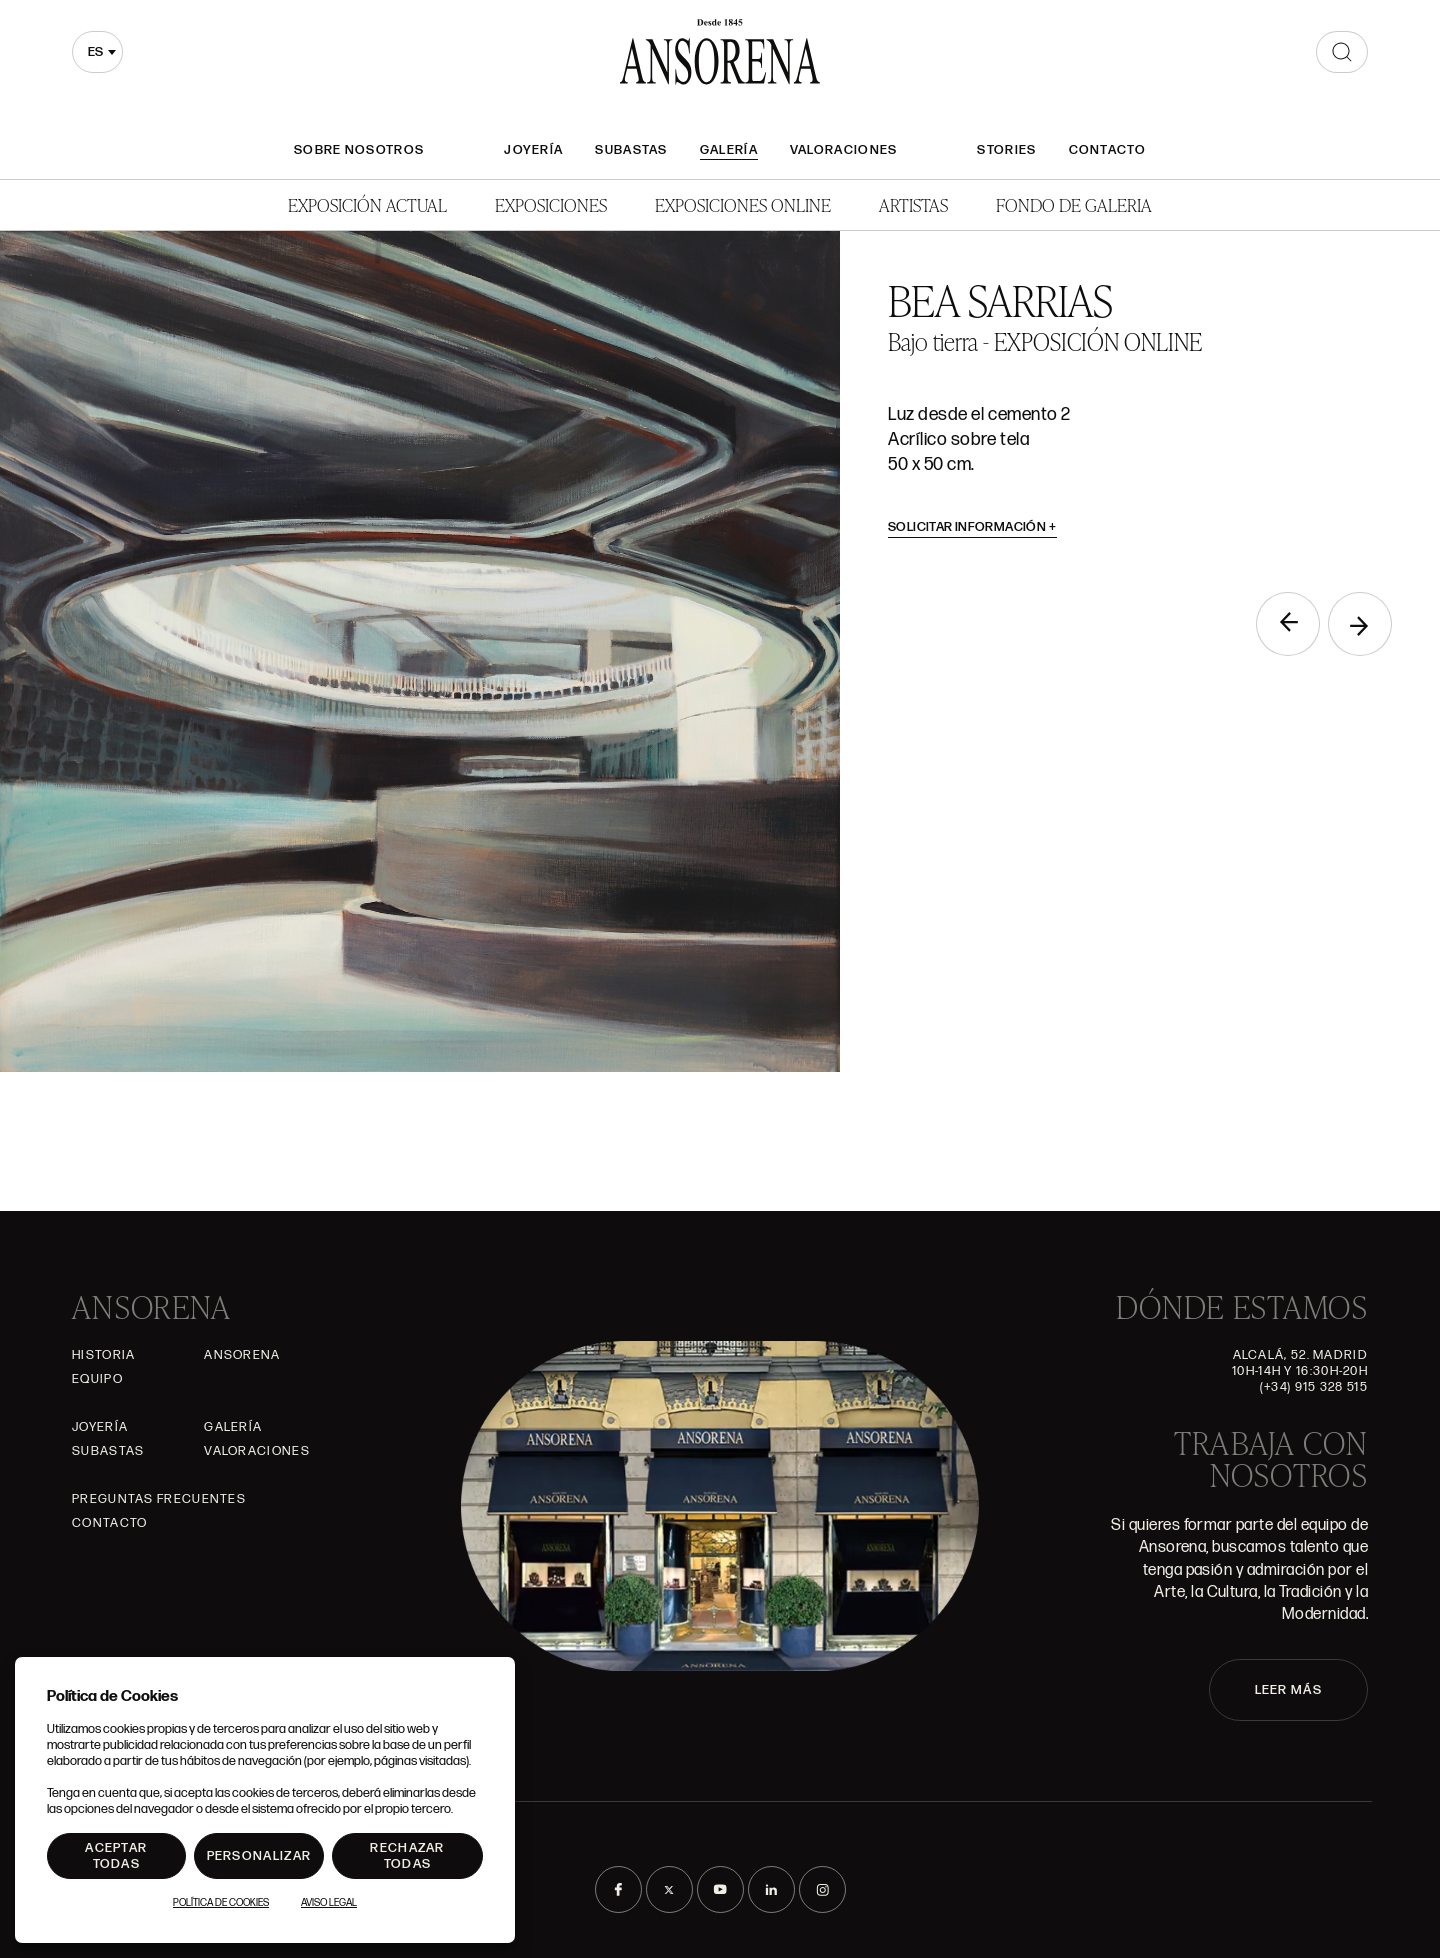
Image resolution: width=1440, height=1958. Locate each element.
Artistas (913, 204)
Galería (729, 150)
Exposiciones (551, 204)
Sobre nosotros (359, 150)
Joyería (533, 150)
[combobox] (97, 52)
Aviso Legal (329, 1903)
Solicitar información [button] (972, 527)
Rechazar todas (407, 1856)
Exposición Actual (367, 204)
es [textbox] (95, 52)
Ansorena (242, 1355)
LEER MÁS (1288, 1690)
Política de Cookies (221, 1903)
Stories (1006, 150)
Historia (103, 1355)
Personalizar (259, 1856)
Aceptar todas (116, 1856)
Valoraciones (844, 150)
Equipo (97, 1379)
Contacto (1107, 150)
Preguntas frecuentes (159, 1499)
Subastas (631, 150)
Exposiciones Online (743, 204)
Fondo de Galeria (1074, 204)
